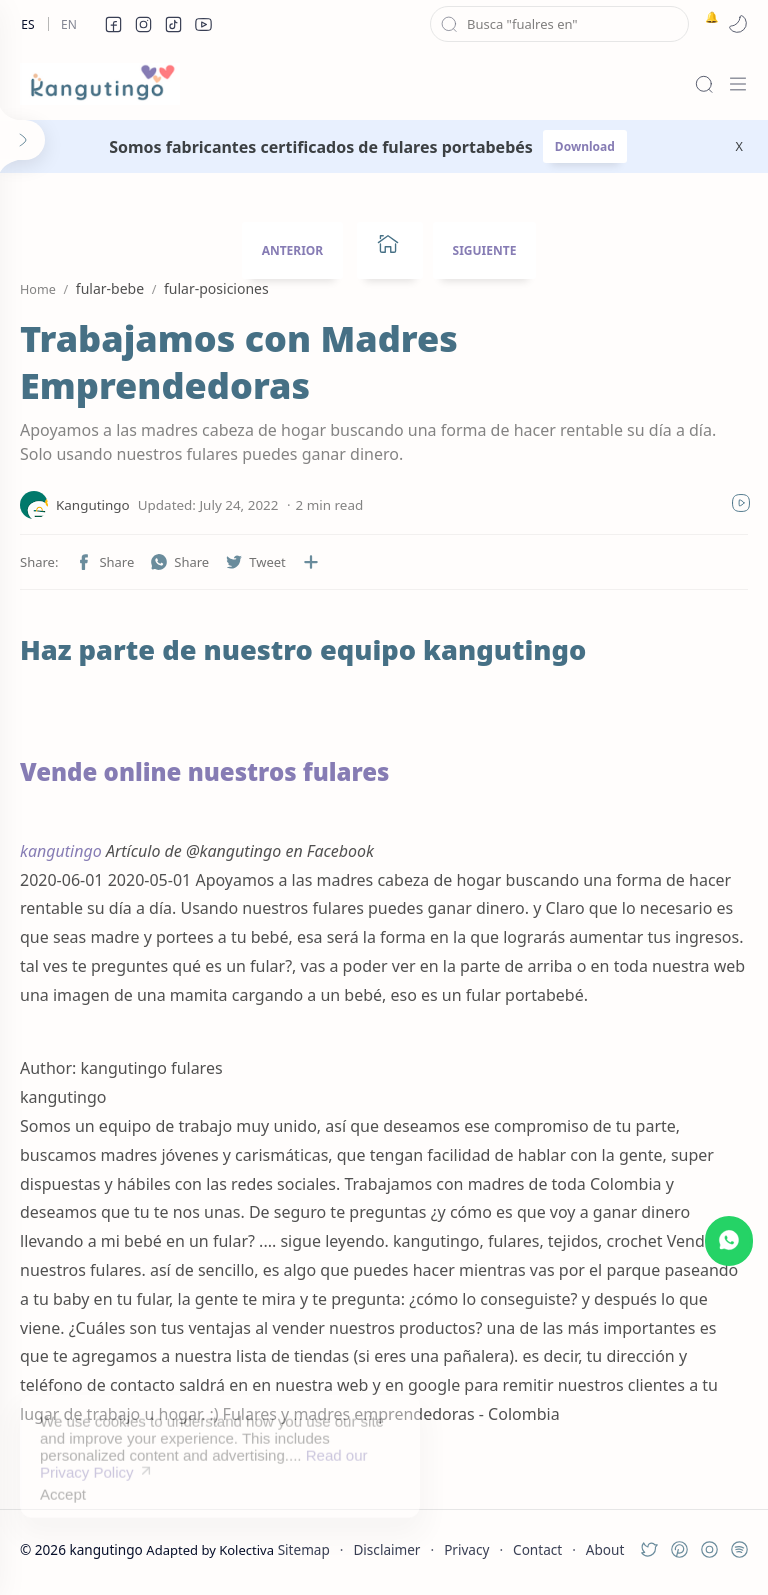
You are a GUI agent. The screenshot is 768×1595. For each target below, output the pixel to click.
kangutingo (61, 851)
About (605, 1549)
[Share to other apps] (311, 562)
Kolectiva (246, 1550)
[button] (113, 24)
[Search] (704, 84)
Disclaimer (386, 1549)
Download (585, 146)
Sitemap (304, 1549)
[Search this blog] (559, 24)
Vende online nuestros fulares (205, 771)
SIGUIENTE (485, 250)
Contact (537, 1549)
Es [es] (27, 24)
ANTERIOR (293, 250)
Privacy (466, 1549)
